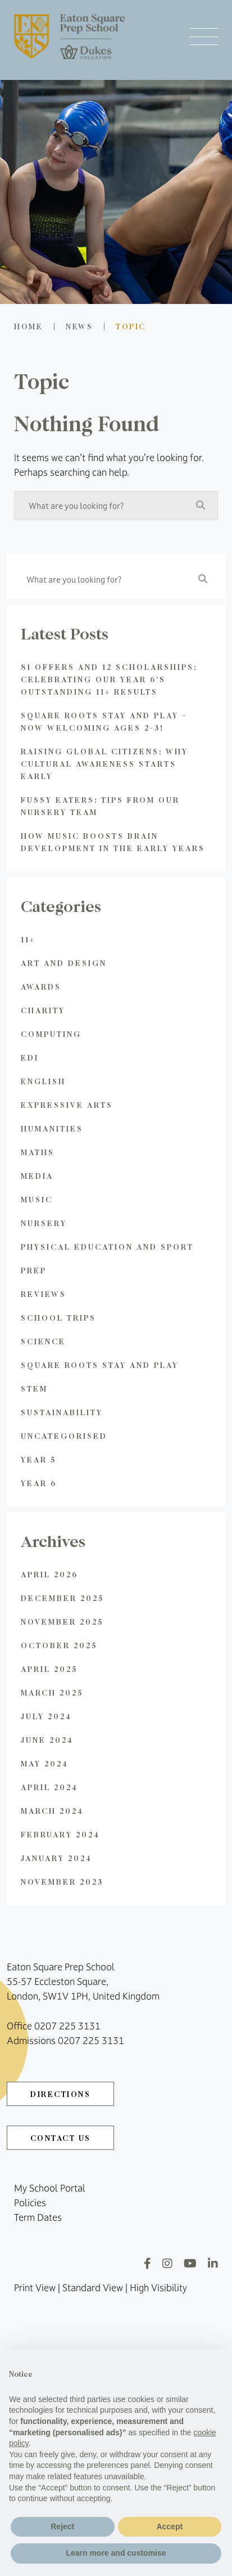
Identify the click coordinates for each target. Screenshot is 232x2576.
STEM (34, 1388)
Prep (34, 1270)
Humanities (52, 1128)
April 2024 (49, 1787)
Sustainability (62, 1412)
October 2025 (59, 1645)
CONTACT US (60, 2138)
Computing (51, 1034)
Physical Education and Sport (107, 1246)
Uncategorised (64, 1436)
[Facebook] (147, 2263)
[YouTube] (190, 2263)
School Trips (58, 1317)
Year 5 (38, 1459)
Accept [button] (169, 2526)
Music (37, 1199)
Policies (30, 2203)
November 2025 (62, 1621)
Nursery (44, 1223)
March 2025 (52, 1692)
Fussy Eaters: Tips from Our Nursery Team (100, 806)
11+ (28, 939)
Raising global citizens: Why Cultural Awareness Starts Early (104, 763)
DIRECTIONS (60, 2094)
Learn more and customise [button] (116, 2552)
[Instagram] (167, 2263)
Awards (41, 986)
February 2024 (60, 1834)
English (43, 1081)
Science (43, 1341)
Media (37, 1175)
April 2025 (49, 1669)
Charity (43, 1010)
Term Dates (38, 2217)
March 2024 (52, 1810)
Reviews (43, 1294)
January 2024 (56, 1858)
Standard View (92, 2288)
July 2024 (46, 1716)
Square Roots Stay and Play (100, 1365)
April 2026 (49, 1574)
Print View (35, 2288)
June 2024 (47, 1740)
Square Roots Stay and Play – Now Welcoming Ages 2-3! (104, 721)
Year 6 (39, 1483)
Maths (37, 1152)
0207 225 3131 (67, 2026)
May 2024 (45, 1763)
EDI (30, 1057)
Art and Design (64, 963)
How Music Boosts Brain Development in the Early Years (113, 842)
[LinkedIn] (213, 2263)
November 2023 (62, 1881)
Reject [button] (62, 2526)
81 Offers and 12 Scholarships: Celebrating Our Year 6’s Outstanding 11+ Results (109, 679)
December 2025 (62, 1598)
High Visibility (158, 2288)
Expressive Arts (67, 1105)
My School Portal (49, 2188)
